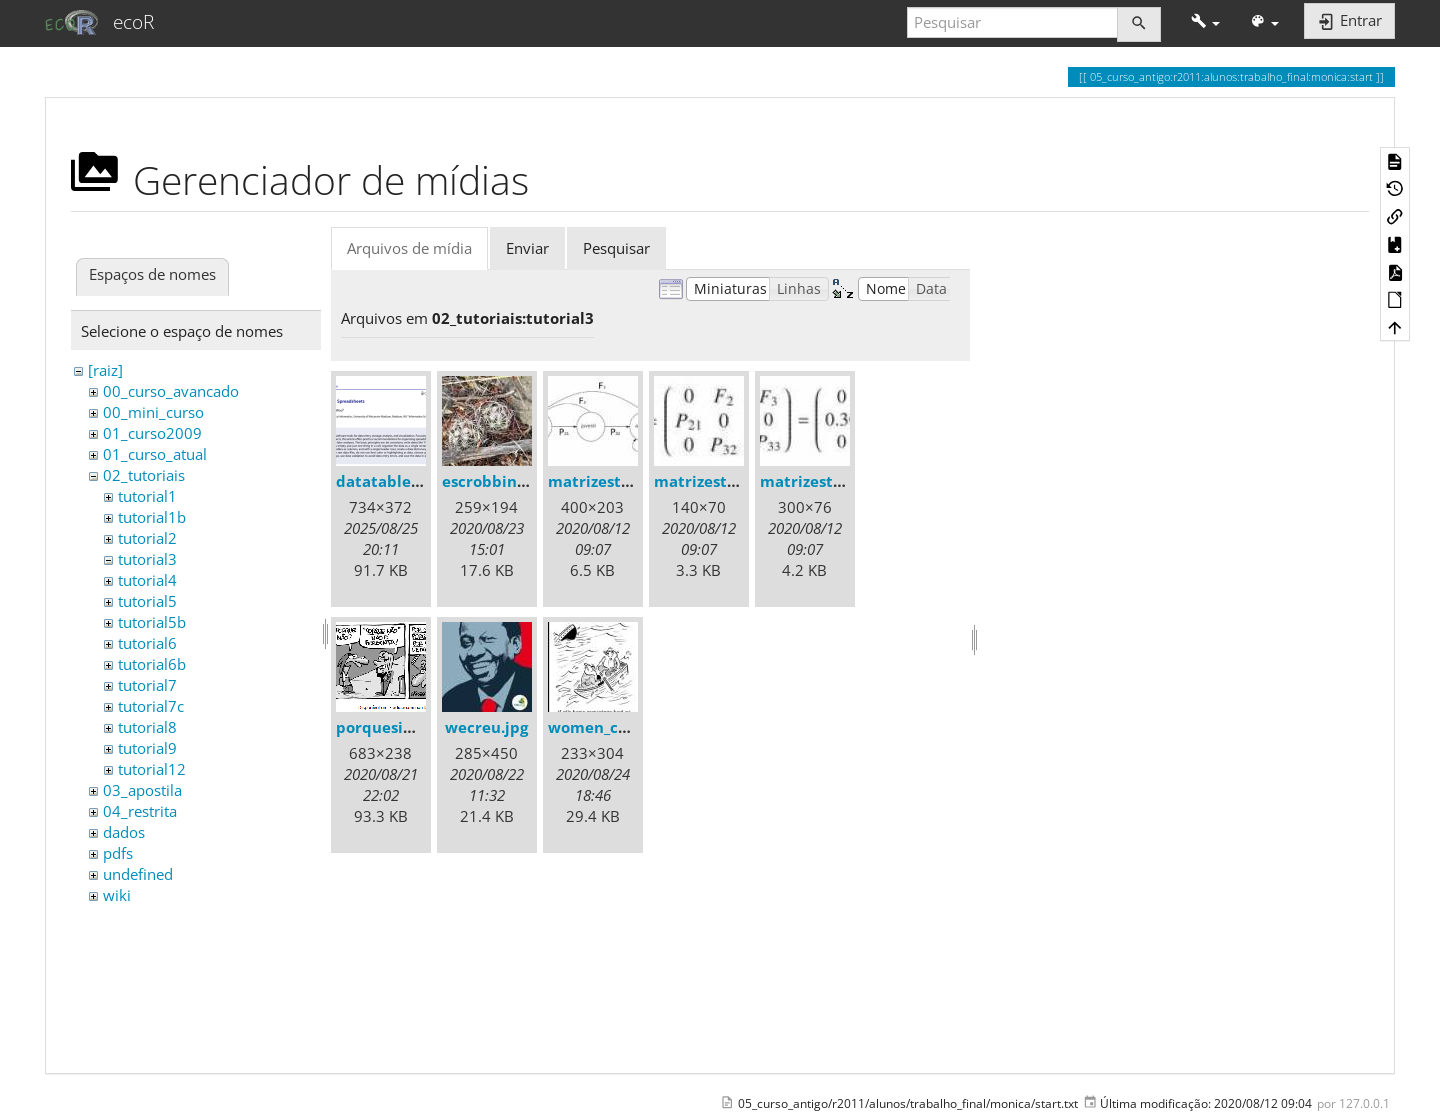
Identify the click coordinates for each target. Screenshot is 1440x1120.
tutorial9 (147, 748)
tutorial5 (147, 601)
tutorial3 (147, 559)
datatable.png (389, 481)
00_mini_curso (153, 412)
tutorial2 (147, 538)
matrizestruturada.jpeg (637, 481)
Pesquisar (616, 248)
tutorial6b (152, 664)
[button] (1205, 22)
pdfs (118, 853)
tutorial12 (152, 769)
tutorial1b (152, 517)
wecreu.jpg (486, 727)
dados (124, 832)
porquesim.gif (388, 727)
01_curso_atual (155, 454)
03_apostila (142, 790)
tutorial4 (147, 580)
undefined (138, 874)
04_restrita (140, 811)
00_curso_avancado (171, 391)
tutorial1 (147, 496)
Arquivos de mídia (409, 248)
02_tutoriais (144, 475)
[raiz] (105, 370)
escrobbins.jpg (496, 481)
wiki (117, 895)
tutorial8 (147, 727)
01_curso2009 (152, 433)
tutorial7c (151, 706)
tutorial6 (147, 643)
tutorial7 (147, 685)
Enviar (527, 248)
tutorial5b (152, 622)
